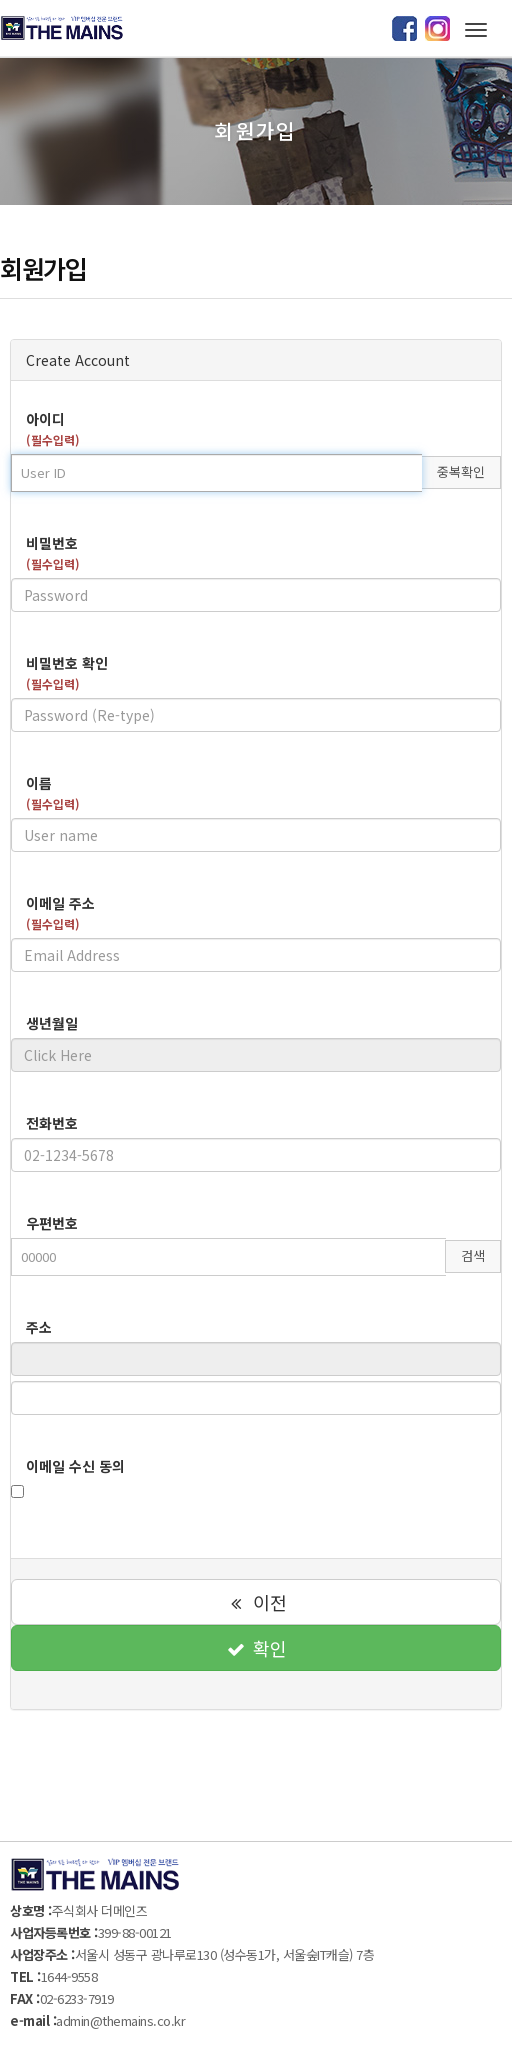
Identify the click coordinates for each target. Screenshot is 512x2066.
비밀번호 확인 (67, 672)
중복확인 (461, 471)
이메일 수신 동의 (75, 1466)
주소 (39, 1327)
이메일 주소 (60, 912)
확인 (256, 1648)
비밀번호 (53, 552)
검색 (473, 1255)
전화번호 (52, 1123)
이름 (53, 792)
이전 (256, 1602)
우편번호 (52, 1223)
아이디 (53, 428)
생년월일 (52, 1023)
